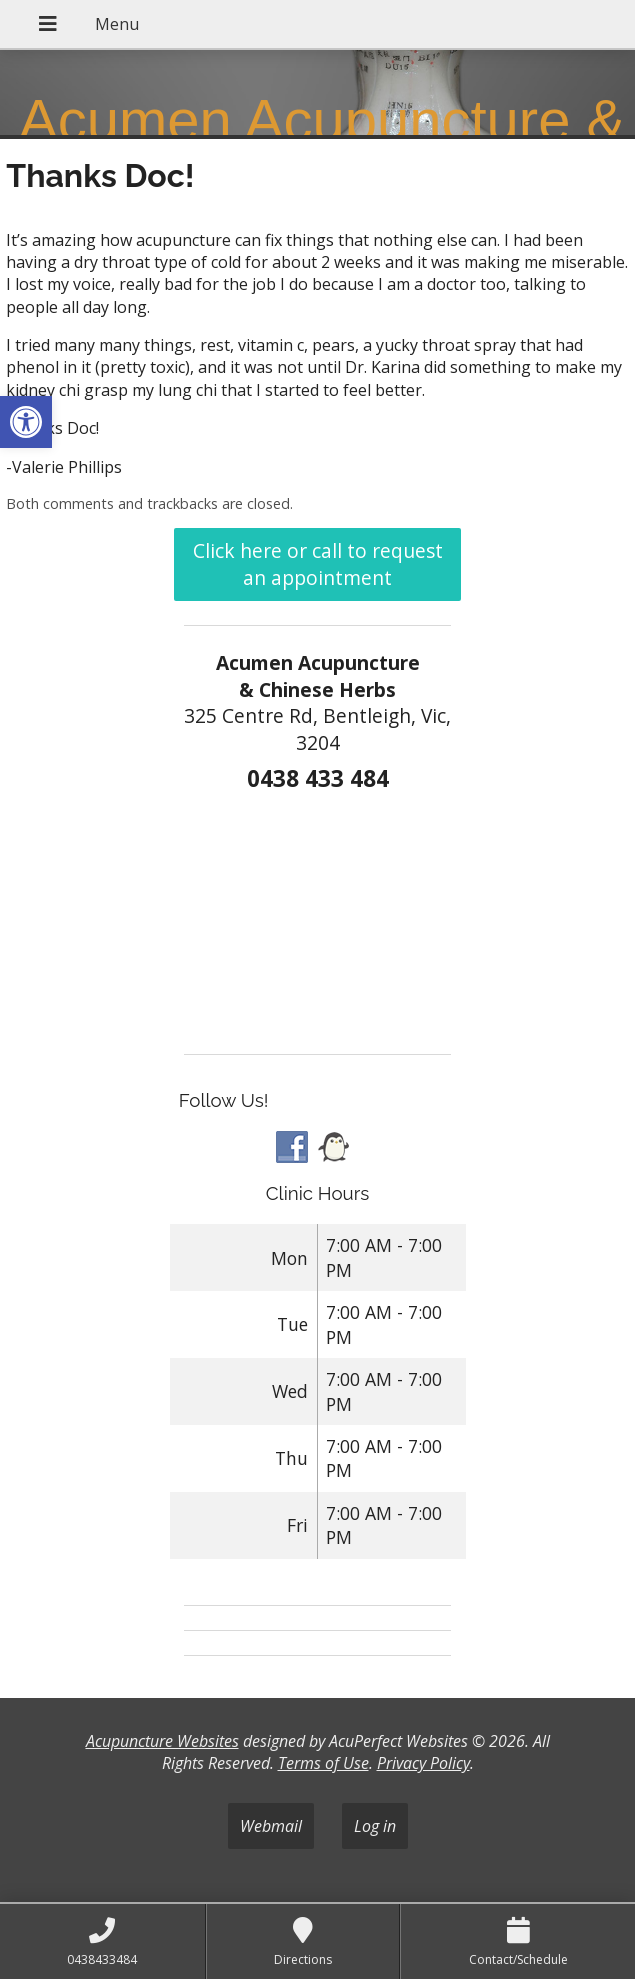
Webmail (271, 1826)
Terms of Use (323, 1763)
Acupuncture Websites (162, 1741)
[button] (26, 422)
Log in (375, 1826)
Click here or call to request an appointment (318, 564)
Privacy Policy (423, 1763)
